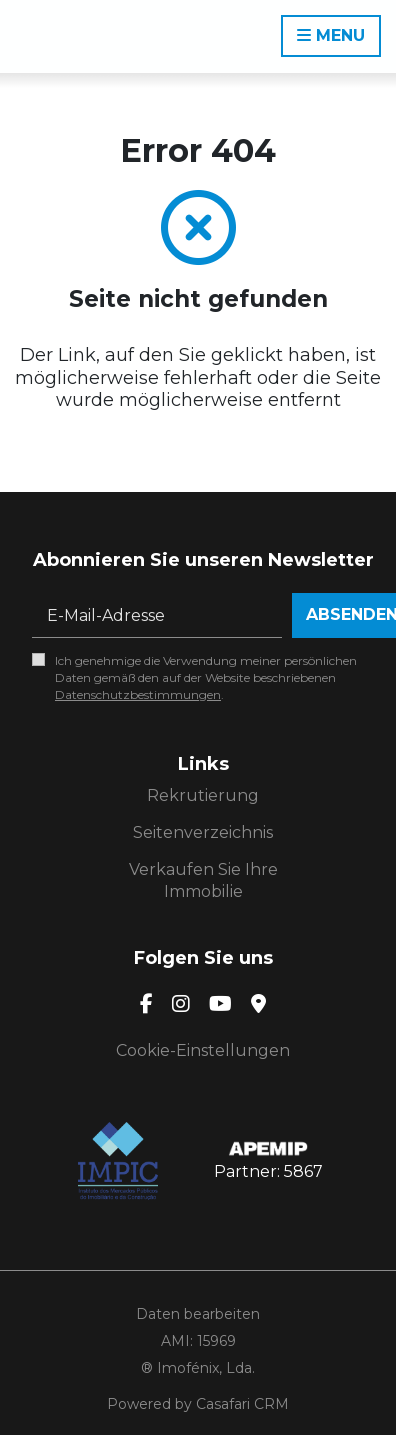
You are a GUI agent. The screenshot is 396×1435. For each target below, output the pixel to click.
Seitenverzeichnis (203, 832)
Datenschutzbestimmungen (138, 694)
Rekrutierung (203, 795)
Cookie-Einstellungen (203, 1050)
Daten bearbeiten (198, 1314)
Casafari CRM (242, 1404)
